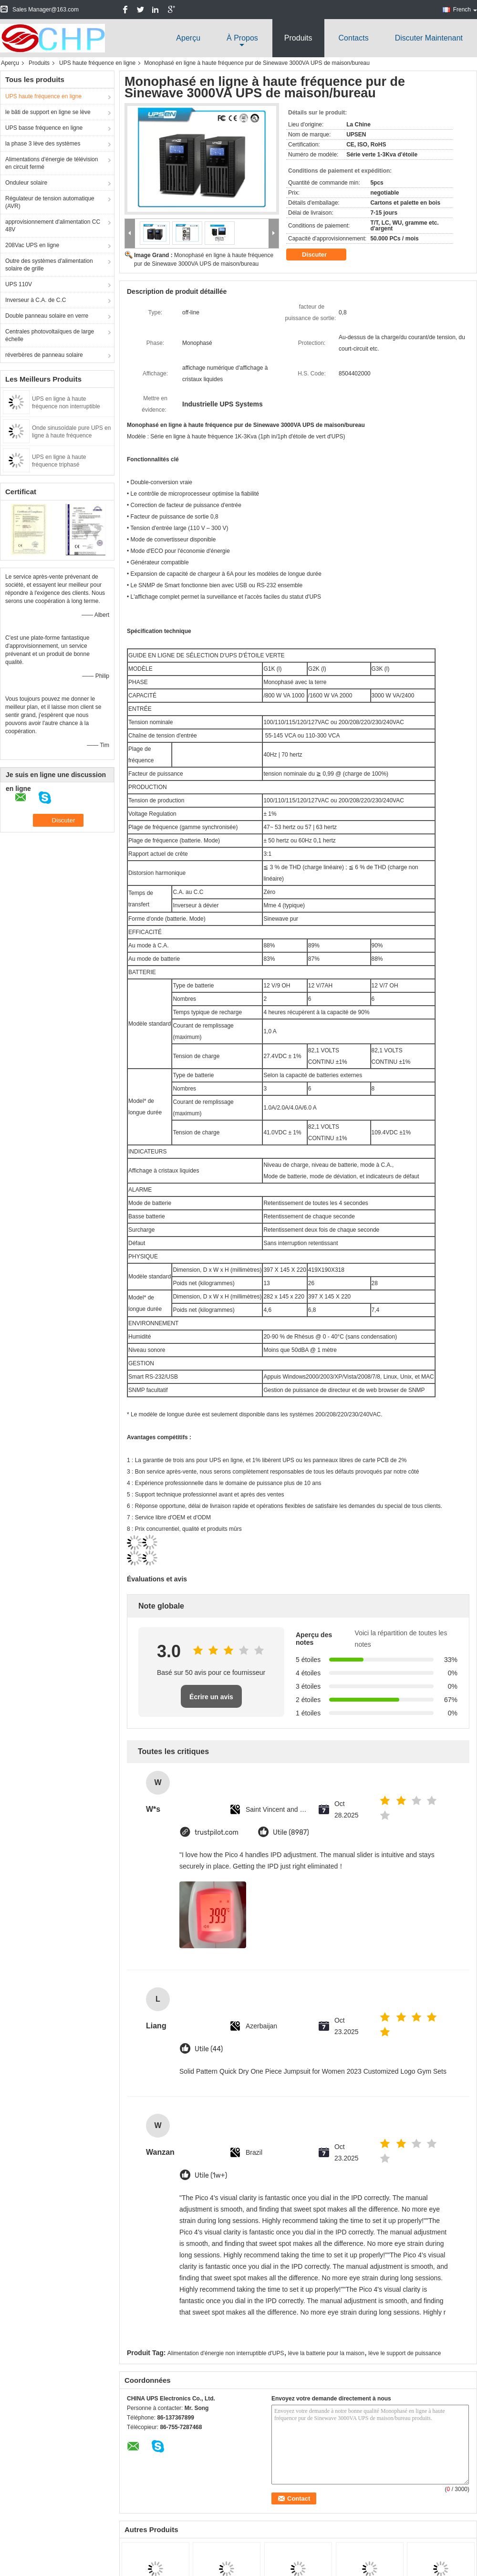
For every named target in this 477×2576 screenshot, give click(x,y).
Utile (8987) (291, 1832)
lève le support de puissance (404, 2353)
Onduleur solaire (26, 182)
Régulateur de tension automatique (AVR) (49, 202)
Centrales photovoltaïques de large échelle (49, 335)
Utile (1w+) (211, 2175)
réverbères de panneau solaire (44, 355)
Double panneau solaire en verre (46, 315)
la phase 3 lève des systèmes (42, 143)
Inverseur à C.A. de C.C (35, 300)
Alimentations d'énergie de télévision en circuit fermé (51, 163)
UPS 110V (18, 284)
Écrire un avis (211, 1697)
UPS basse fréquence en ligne (44, 128)
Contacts (354, 38)
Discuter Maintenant (429, 38)
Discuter (321, 254)
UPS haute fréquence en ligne (97, 63)
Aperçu (188, 38)
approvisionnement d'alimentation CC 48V (52, 225)
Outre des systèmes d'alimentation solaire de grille (49, 265)
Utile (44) (209, 2049)
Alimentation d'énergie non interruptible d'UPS (225, 2353)
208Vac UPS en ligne (32, 245)
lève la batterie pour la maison (326, 2353)
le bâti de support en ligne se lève (48, 112)
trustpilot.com (216, 1832)
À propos (242, 38)
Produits (298, 38)
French (465, 9)
